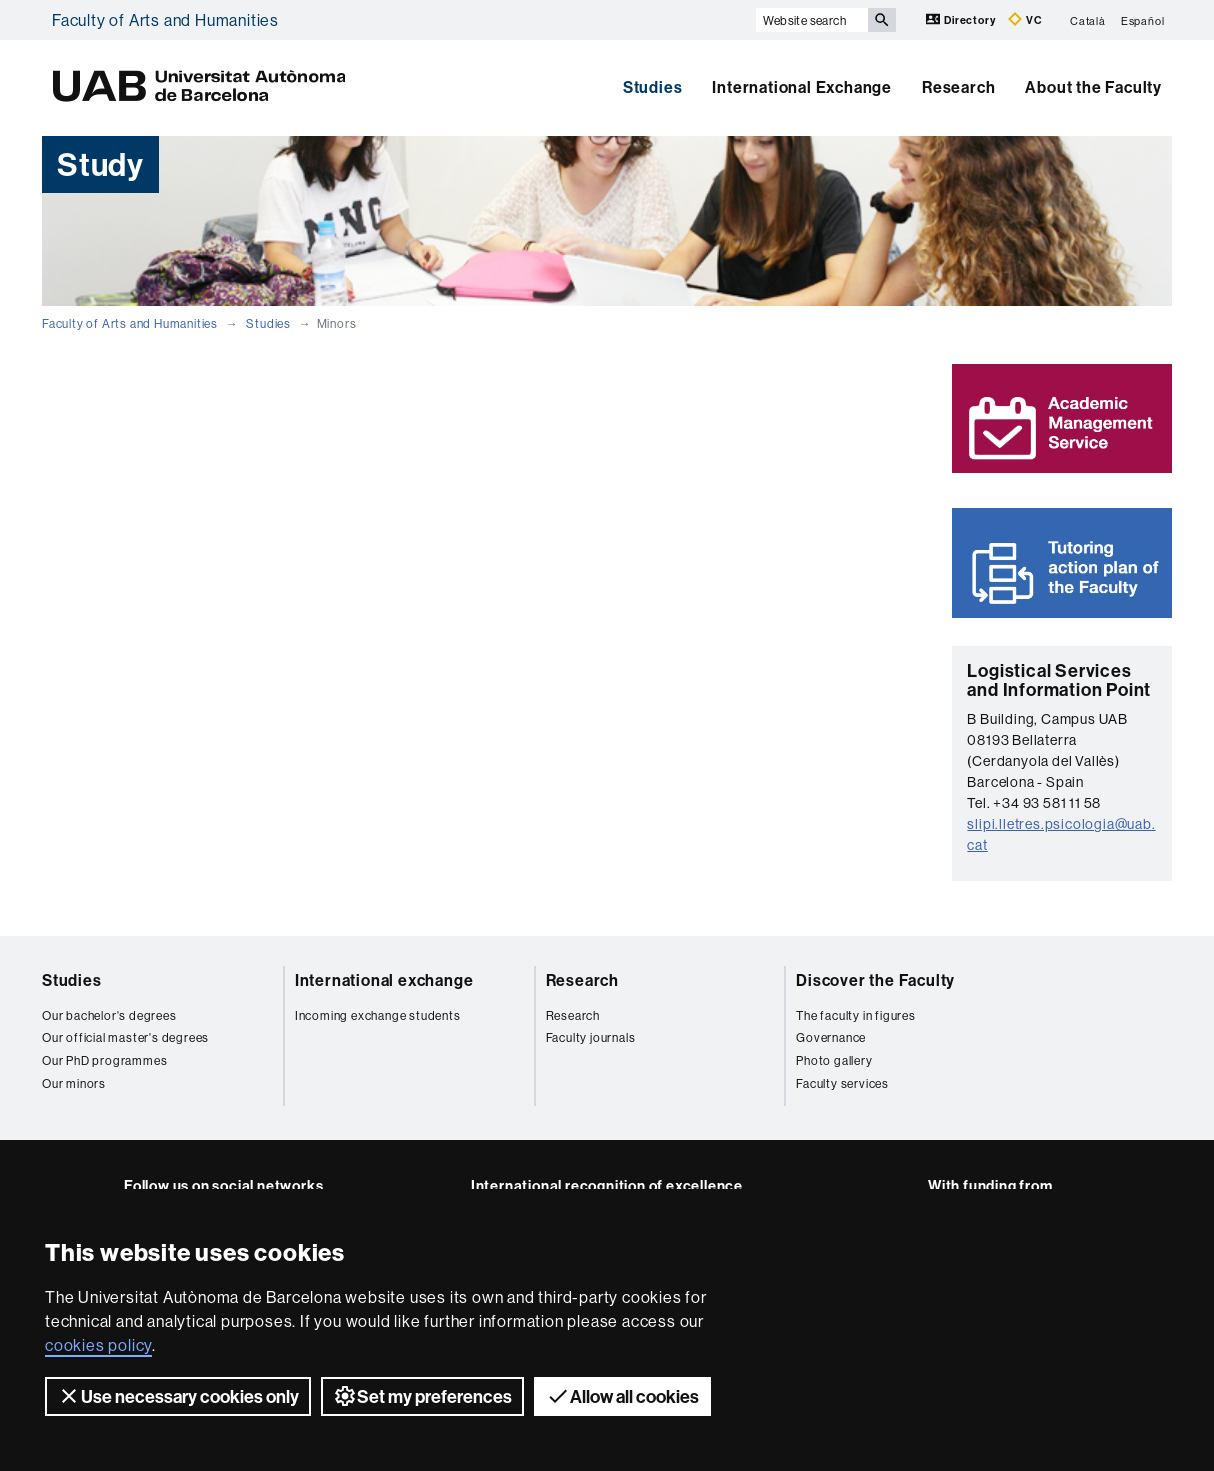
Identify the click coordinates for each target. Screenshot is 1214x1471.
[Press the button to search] (882, 20)
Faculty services (842, 1083)
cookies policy (98, 1345)
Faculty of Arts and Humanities (165, 20)
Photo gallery (834, 1060)
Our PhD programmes (104, 1060)
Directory (962, 19)
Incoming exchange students (378, 1015)
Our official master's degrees (125, 1037)
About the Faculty (1093, 87)
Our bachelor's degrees (109, 1015)
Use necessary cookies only (178, 1396)
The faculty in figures (856, 1015)
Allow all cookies (622, 1396)
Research (958, 87)
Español (1143, 20)
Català (1088, 20)
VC (1025, 19)
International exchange (384, 980)
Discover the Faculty (875, 980)
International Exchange (802, 87)
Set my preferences (422, 1396)
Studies (653, 87)
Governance (831, 1037)
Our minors (74, 1083)
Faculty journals (591, 1037)
